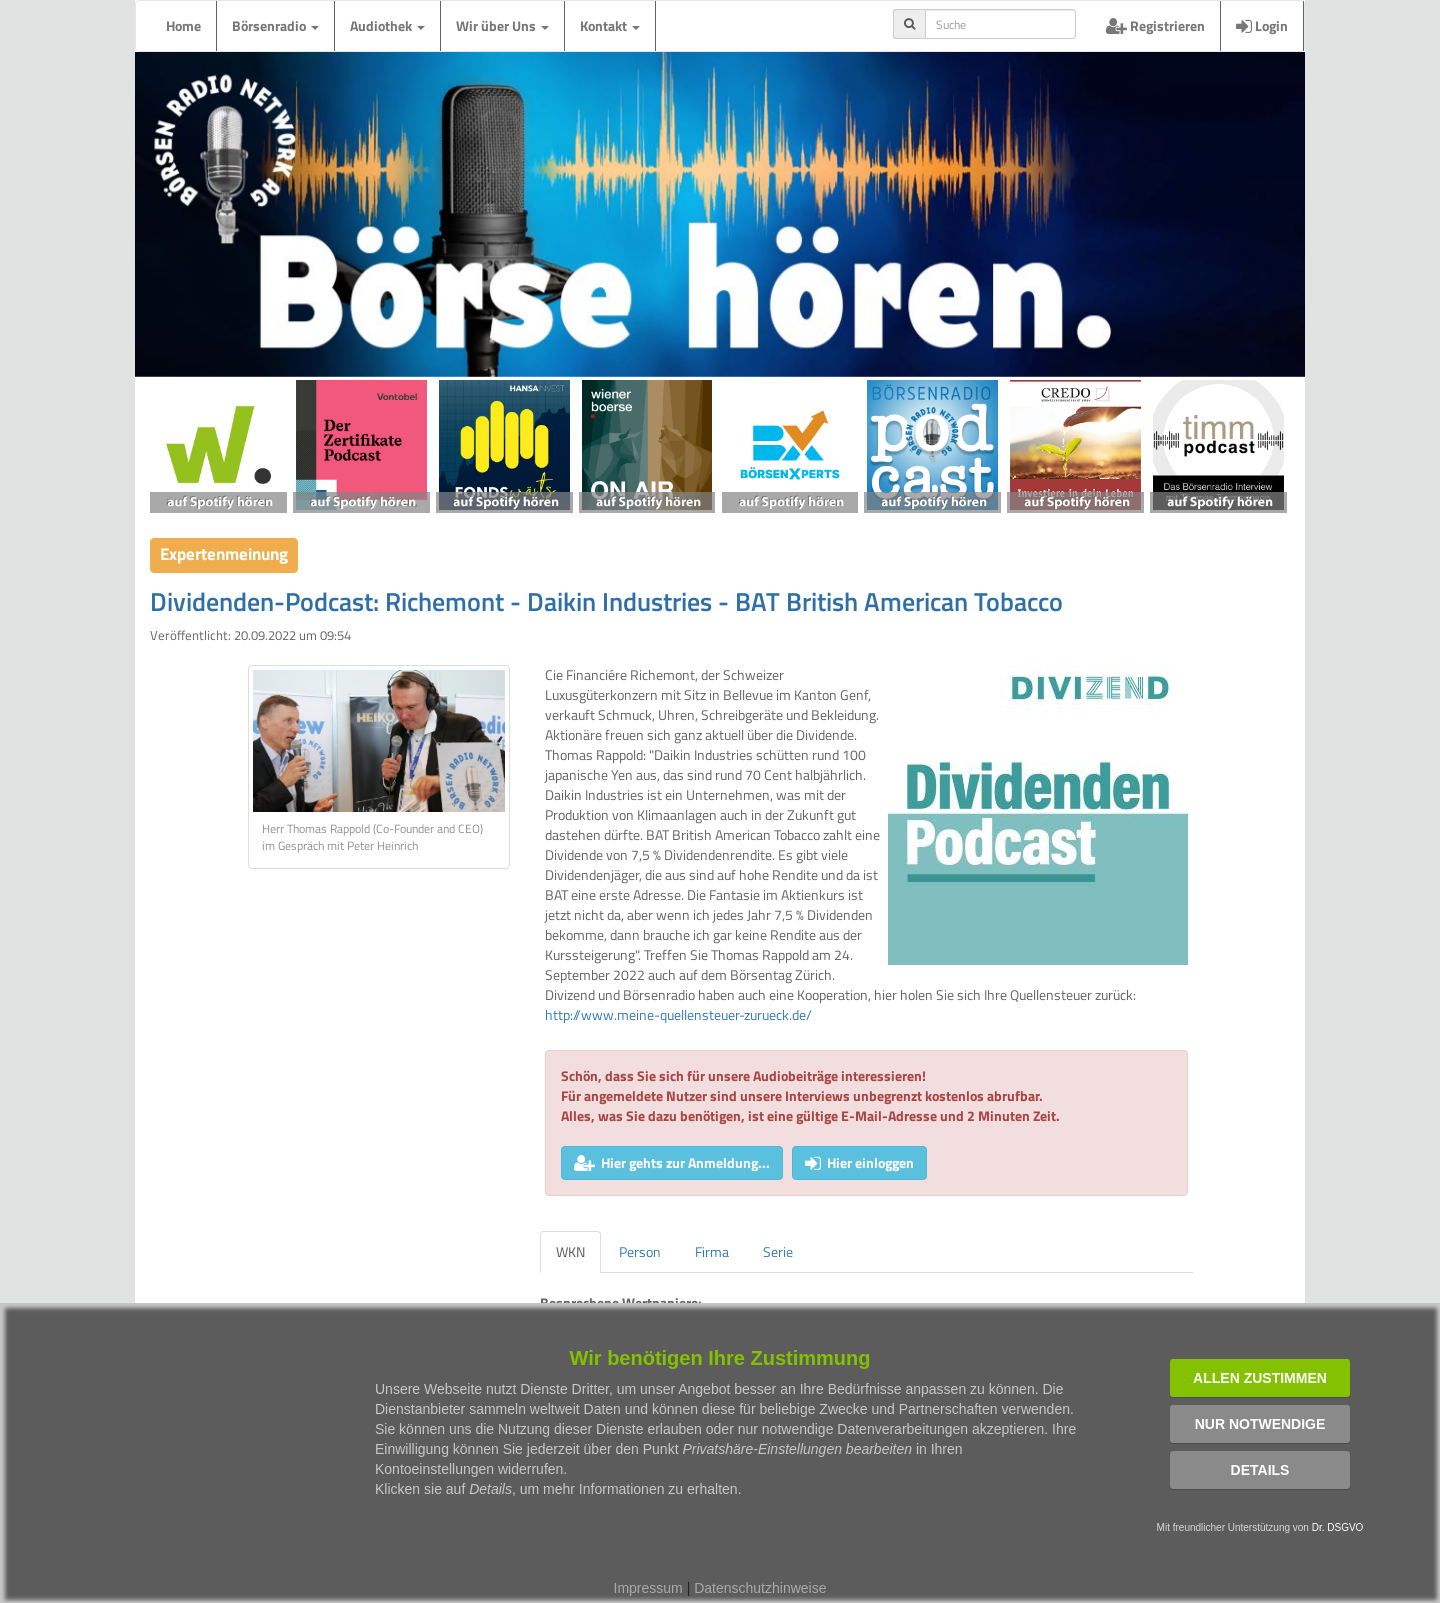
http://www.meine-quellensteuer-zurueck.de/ (678, 1014)
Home (183, 25)
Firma (712, 1251)
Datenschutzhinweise (760, 1588)
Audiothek (387, 25)
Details (1260, 1470)
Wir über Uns (502, 25)
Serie (778, 1251)
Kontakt (610, 25)
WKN (570, 1251)
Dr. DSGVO (1338, 1527)
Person (640, 1251)
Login (1262, 25)
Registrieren (1155, 25)
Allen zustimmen (1260, 1378)
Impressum (648, 1588)
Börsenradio (275, 25)
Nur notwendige (1260, 1424)
